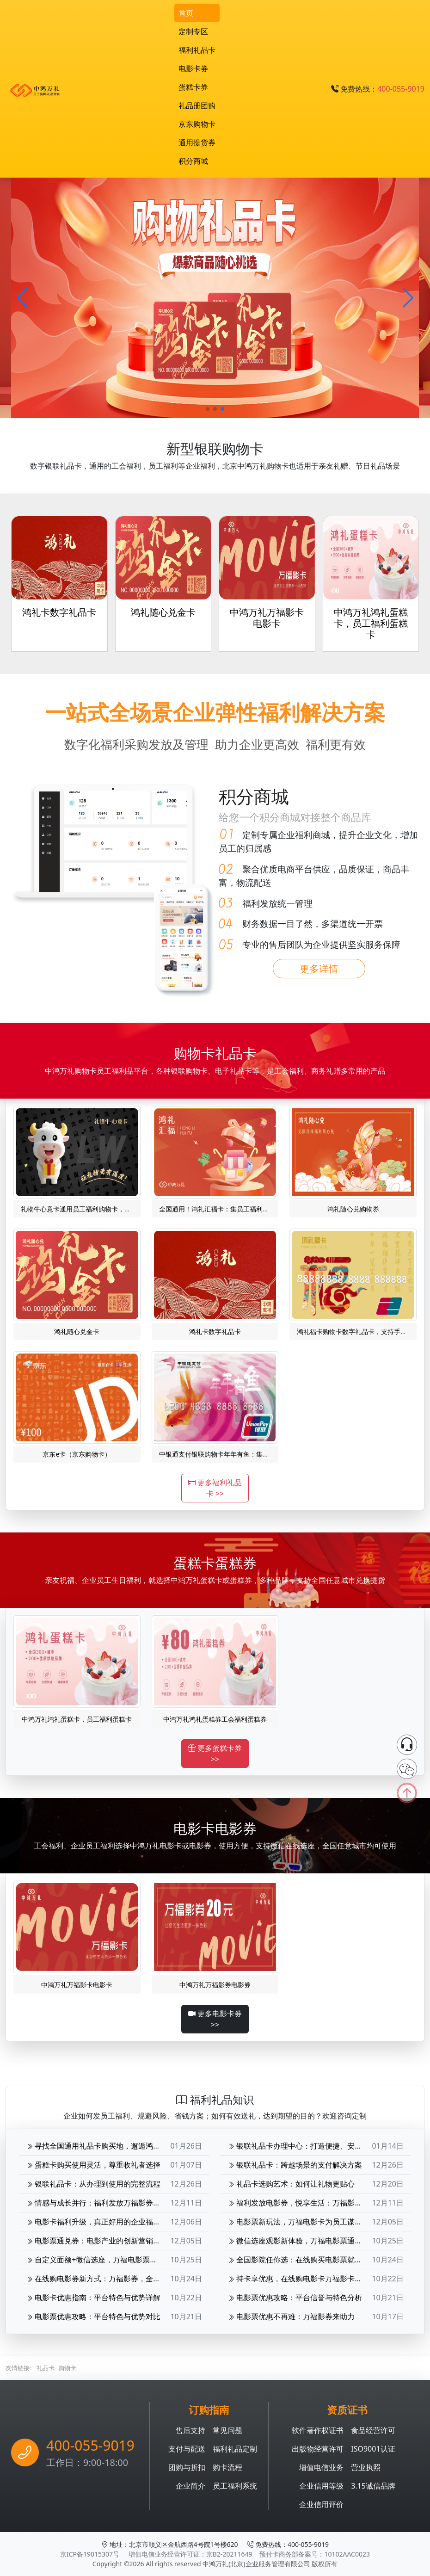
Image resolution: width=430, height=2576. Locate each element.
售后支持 (190, 2430)
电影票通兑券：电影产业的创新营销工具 (97, 2241)
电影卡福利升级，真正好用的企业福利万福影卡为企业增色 (126, 2222)
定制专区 (193, 31)
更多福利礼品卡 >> (215, 1488)
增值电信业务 (321, 2467)
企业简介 (190, 2486)
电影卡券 (193, 68)
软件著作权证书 (318, 2430)
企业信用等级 (321, 2486)
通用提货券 (196, 142)
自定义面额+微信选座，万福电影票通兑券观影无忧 (114, 2260)
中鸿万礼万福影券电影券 (215, 1984)
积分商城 (193, 161)
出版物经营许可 (318, 2449)
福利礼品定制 (235, 2449)
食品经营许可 (373, 2430)
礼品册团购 (196, 105)
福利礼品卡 (196, 50)
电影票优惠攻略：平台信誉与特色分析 (295, 2297)
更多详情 (319, 968)
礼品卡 (46, 2368)
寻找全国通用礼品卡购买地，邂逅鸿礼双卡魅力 (108, 2146)
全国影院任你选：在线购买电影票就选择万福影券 (313, 2260)
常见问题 (227, 2430)
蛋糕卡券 (193, 87)
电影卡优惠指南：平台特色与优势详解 (93, 2297)
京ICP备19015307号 (89, 2554)
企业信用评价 (321, 2504)
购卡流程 (227, 2467)
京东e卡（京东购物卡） (77, 1454)
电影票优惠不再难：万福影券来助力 (291, 2316)
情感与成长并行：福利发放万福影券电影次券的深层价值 (123, 2203)
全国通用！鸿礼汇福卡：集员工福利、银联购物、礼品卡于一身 (249, 1209)
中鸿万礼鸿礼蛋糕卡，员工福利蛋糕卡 (77, 1719)
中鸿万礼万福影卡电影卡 (76, 1984)
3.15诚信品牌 (373, 2486)
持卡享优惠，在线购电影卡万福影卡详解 (298, 2278)
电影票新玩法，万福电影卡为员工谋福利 (298, 2222)
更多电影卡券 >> (215, 2019)
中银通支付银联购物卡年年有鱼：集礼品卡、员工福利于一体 (246, 1454)
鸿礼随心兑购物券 (353, 1209)
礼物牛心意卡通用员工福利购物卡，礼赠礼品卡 (89, 1209)
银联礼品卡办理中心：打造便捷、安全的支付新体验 (317, 2146)
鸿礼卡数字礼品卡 (215, 1331)
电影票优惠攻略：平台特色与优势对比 (93, 2316)
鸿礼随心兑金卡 (76, 1331)
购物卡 (67, 2368)
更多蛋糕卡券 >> (215, 1753)
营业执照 (366, 2467)
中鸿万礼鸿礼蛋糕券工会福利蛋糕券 (215, 1719)
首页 (185, 13)
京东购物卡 (196, 124)
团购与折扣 (186, 2467)
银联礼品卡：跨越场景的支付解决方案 (295, 2165)
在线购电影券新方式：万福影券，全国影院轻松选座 (115, 2278)
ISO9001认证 (373, 2449)
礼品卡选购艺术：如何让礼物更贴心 (291, 2184)
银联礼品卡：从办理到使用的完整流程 (93, 2184)
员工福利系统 (235, 2486)
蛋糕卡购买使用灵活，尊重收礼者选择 (93, 2165)
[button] (408, 298)
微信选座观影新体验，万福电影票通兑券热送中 (310, 2241)
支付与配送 (186, 2449)
